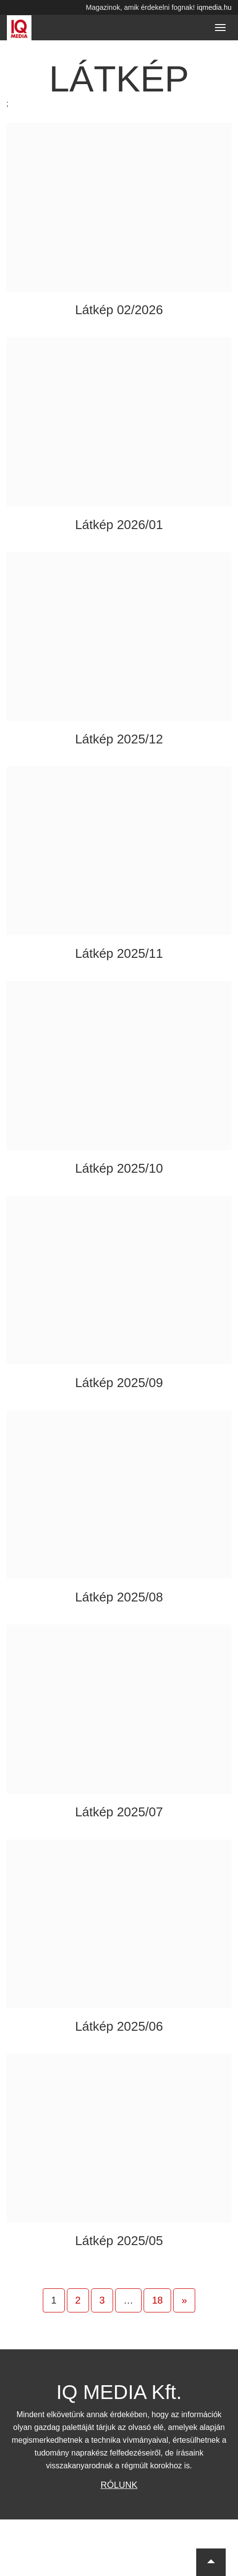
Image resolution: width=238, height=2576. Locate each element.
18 (157, 2300)
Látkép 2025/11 (119, 953)
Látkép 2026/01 (119, 525)
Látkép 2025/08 (119, 1597)
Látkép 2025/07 (119, 1812)
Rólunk (118, 2485)
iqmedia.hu (214, 7)
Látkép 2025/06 (119, 2026)
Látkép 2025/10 (119, 1168)
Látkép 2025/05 (119, 2241)
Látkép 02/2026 (119, 310)
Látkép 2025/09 (119, 1383)
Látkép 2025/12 (119, 739)
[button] (211, 2562)
